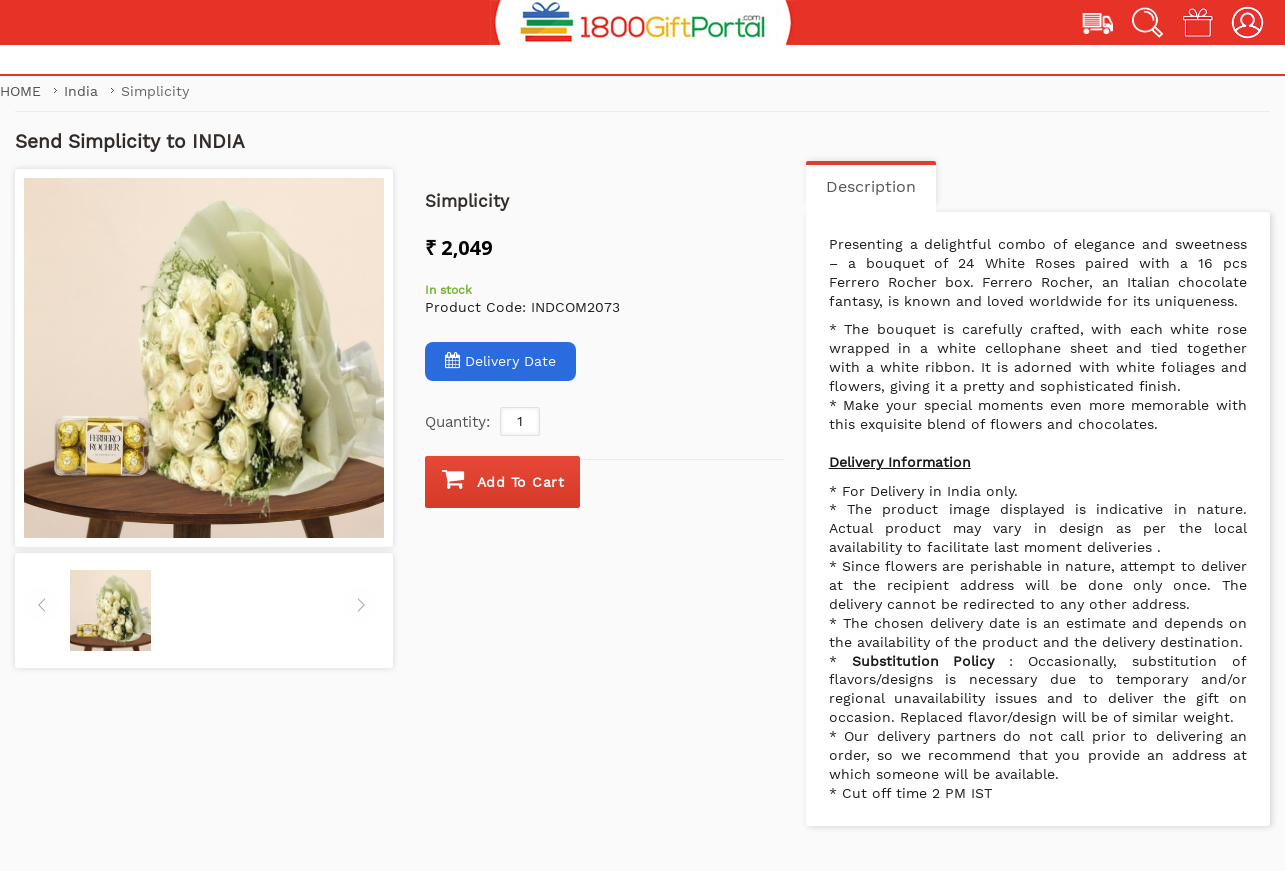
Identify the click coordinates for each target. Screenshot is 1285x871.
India (83, 91)
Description (871, 186)
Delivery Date (500, 360)
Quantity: (457, 422)
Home (20, 91)
